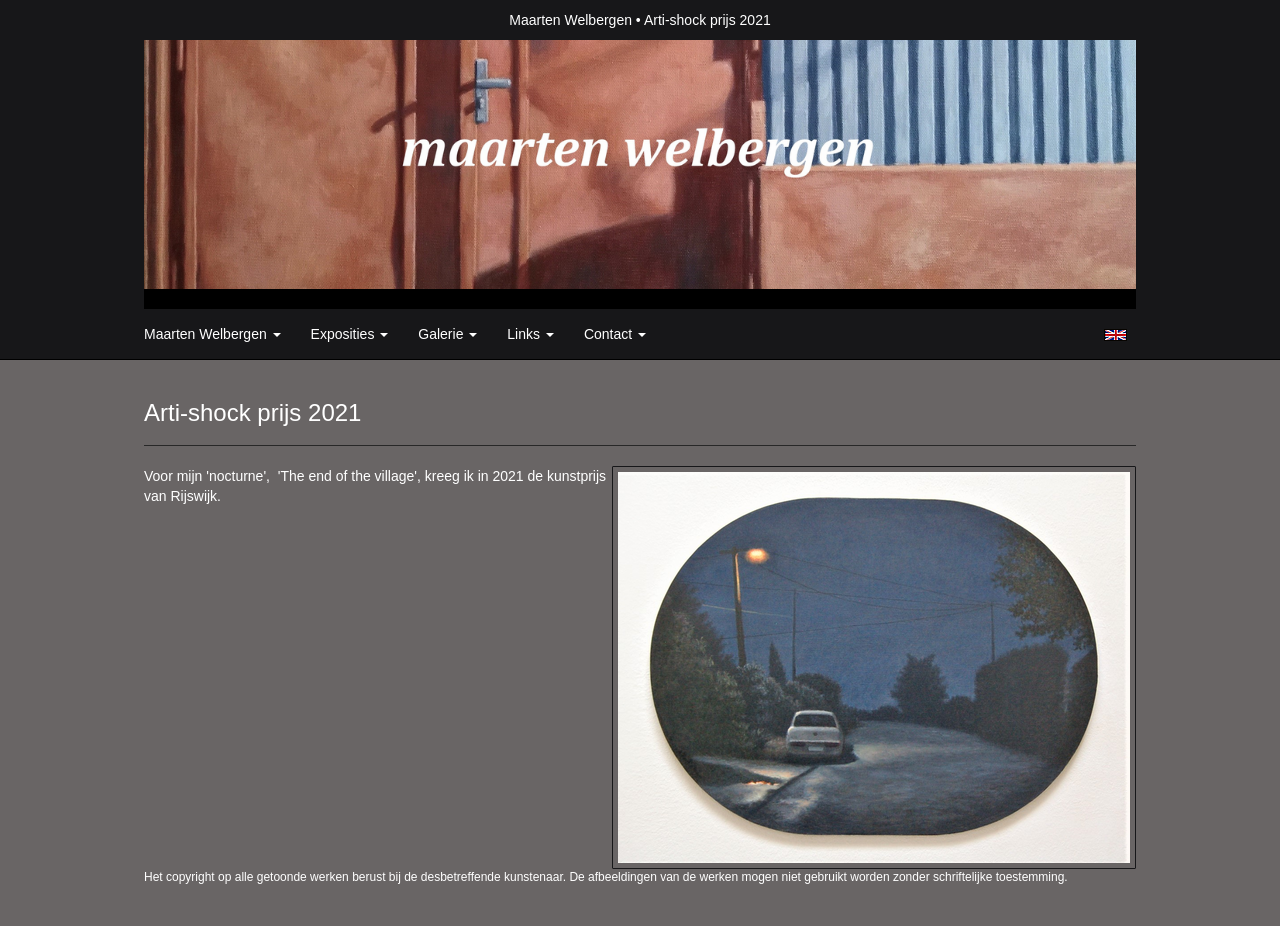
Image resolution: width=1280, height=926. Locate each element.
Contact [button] (615, 334)
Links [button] (530, 334)
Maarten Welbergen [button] (212, 334)
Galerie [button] (447, 334)
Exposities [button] (350, 334)
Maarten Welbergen (570, 20)
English (1115, 335)
